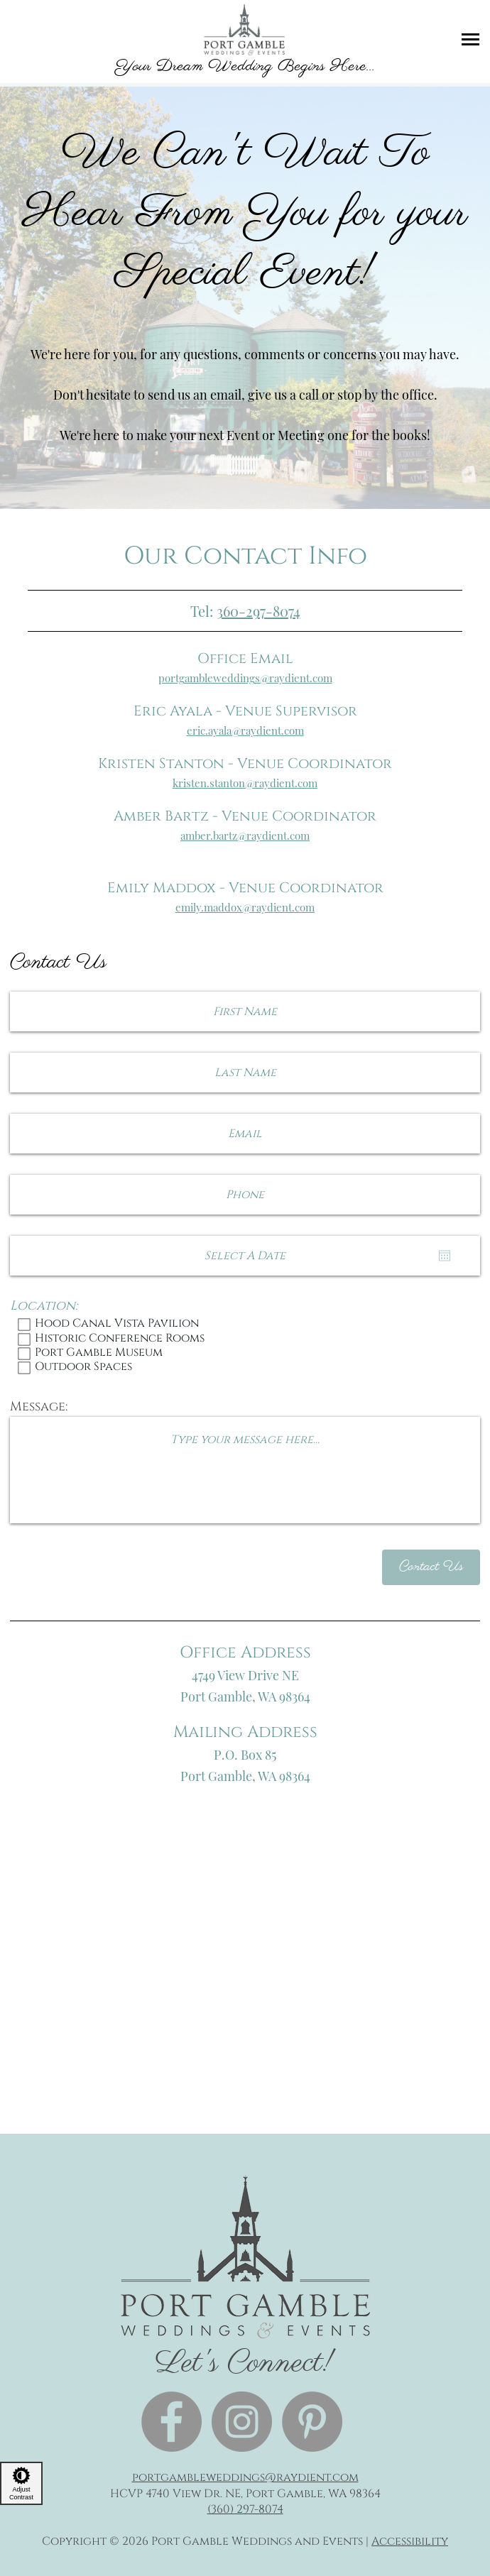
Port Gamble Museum (245, 1354)
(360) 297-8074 (245, 2509)
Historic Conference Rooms (245, 1339)
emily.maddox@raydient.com (245, 907)
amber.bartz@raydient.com (245, 835)
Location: (43, 1306)
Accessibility (409, 2541)
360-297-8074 (258, 610)
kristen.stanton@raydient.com (245, 783)
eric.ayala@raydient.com (245, 730)
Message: (38, 1407)
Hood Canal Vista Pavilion (245, 1324)
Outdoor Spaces (245, 1368)
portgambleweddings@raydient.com (245, 678)
